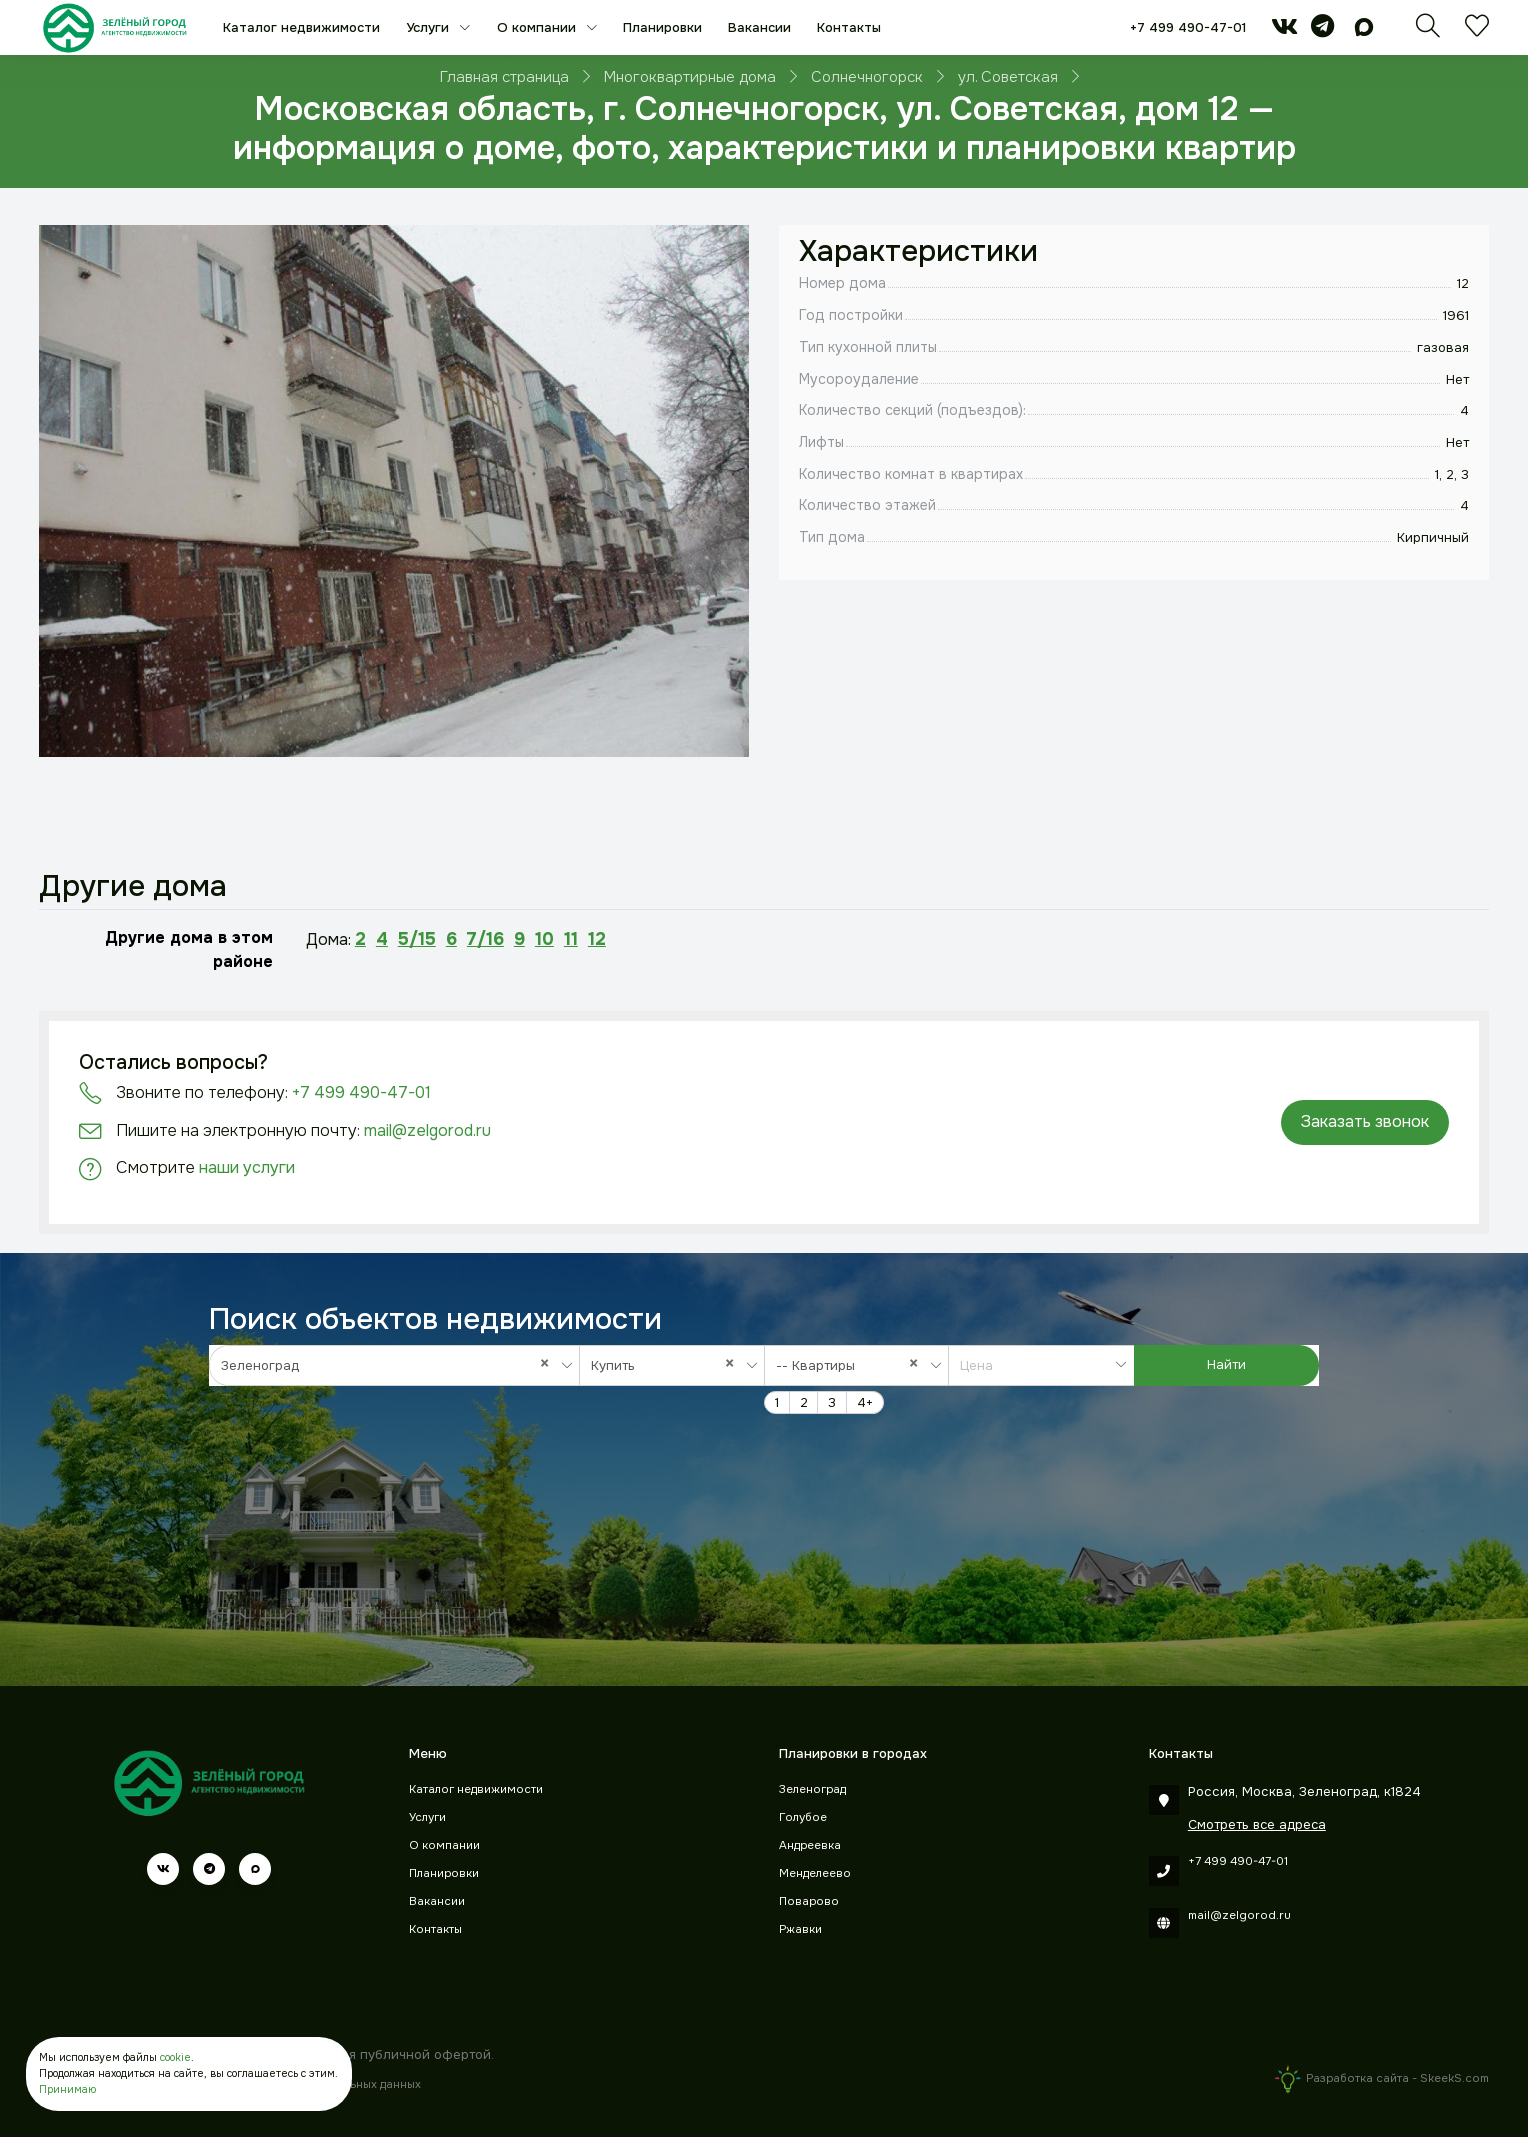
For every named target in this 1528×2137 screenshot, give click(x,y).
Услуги (429, 27)
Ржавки (800, 1929)
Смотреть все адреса (1257, 1824)
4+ (865, 1402)
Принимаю (67, 2089)
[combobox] (394, 1365)
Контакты (849, 27)
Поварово (809, 1901)
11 (571, 939)
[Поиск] (1428, 31)
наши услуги (247, 1167)
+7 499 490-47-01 (1188, 27)
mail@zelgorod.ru (427, 1130)
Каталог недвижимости (301, 27)
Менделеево (815, 1873)
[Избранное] (1477, 31)
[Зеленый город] (114, 27)
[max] (1364, 30)
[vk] (1284, 30)
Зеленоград (812, 1789)
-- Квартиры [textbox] (852, 1365)
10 (544, 939)
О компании (538, 27)
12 (597, 939)
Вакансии (759, 27)
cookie (175, 2057)
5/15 (417, 939)
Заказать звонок (1365, 1121)
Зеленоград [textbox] (390, 1365)
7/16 (485, 939)
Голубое (803, 1817)
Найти (1226, 1364)
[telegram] (1322, 30)
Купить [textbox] (667, 1365)
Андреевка (810, 1845)
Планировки (662, 27)
